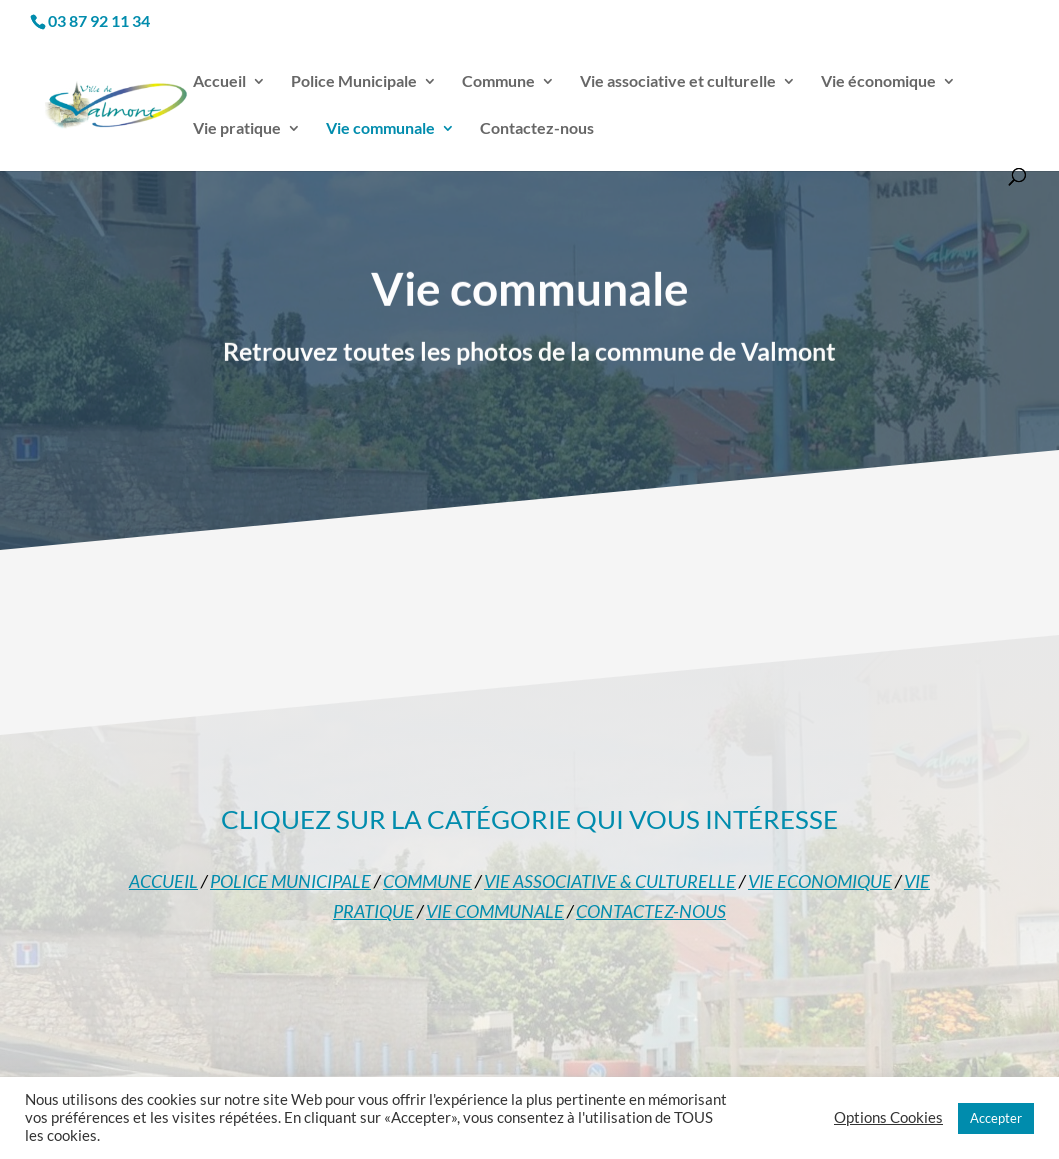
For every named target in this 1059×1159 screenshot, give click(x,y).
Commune (498, 82)
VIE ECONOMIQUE (820, 881)
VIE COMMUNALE (495, 911)
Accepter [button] (996, 1118)
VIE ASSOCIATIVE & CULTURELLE (610, 881)
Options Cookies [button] (888, 1117)
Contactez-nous (537, 129)
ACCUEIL (163, 881)
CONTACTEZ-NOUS (651, 911)
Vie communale (380, 129)
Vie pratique (237, 129)
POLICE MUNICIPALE (290, 881)
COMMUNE (427, 881)
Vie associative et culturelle (678, 82)
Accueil (219, 82)
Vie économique (878, 82)
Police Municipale (354, 82)
